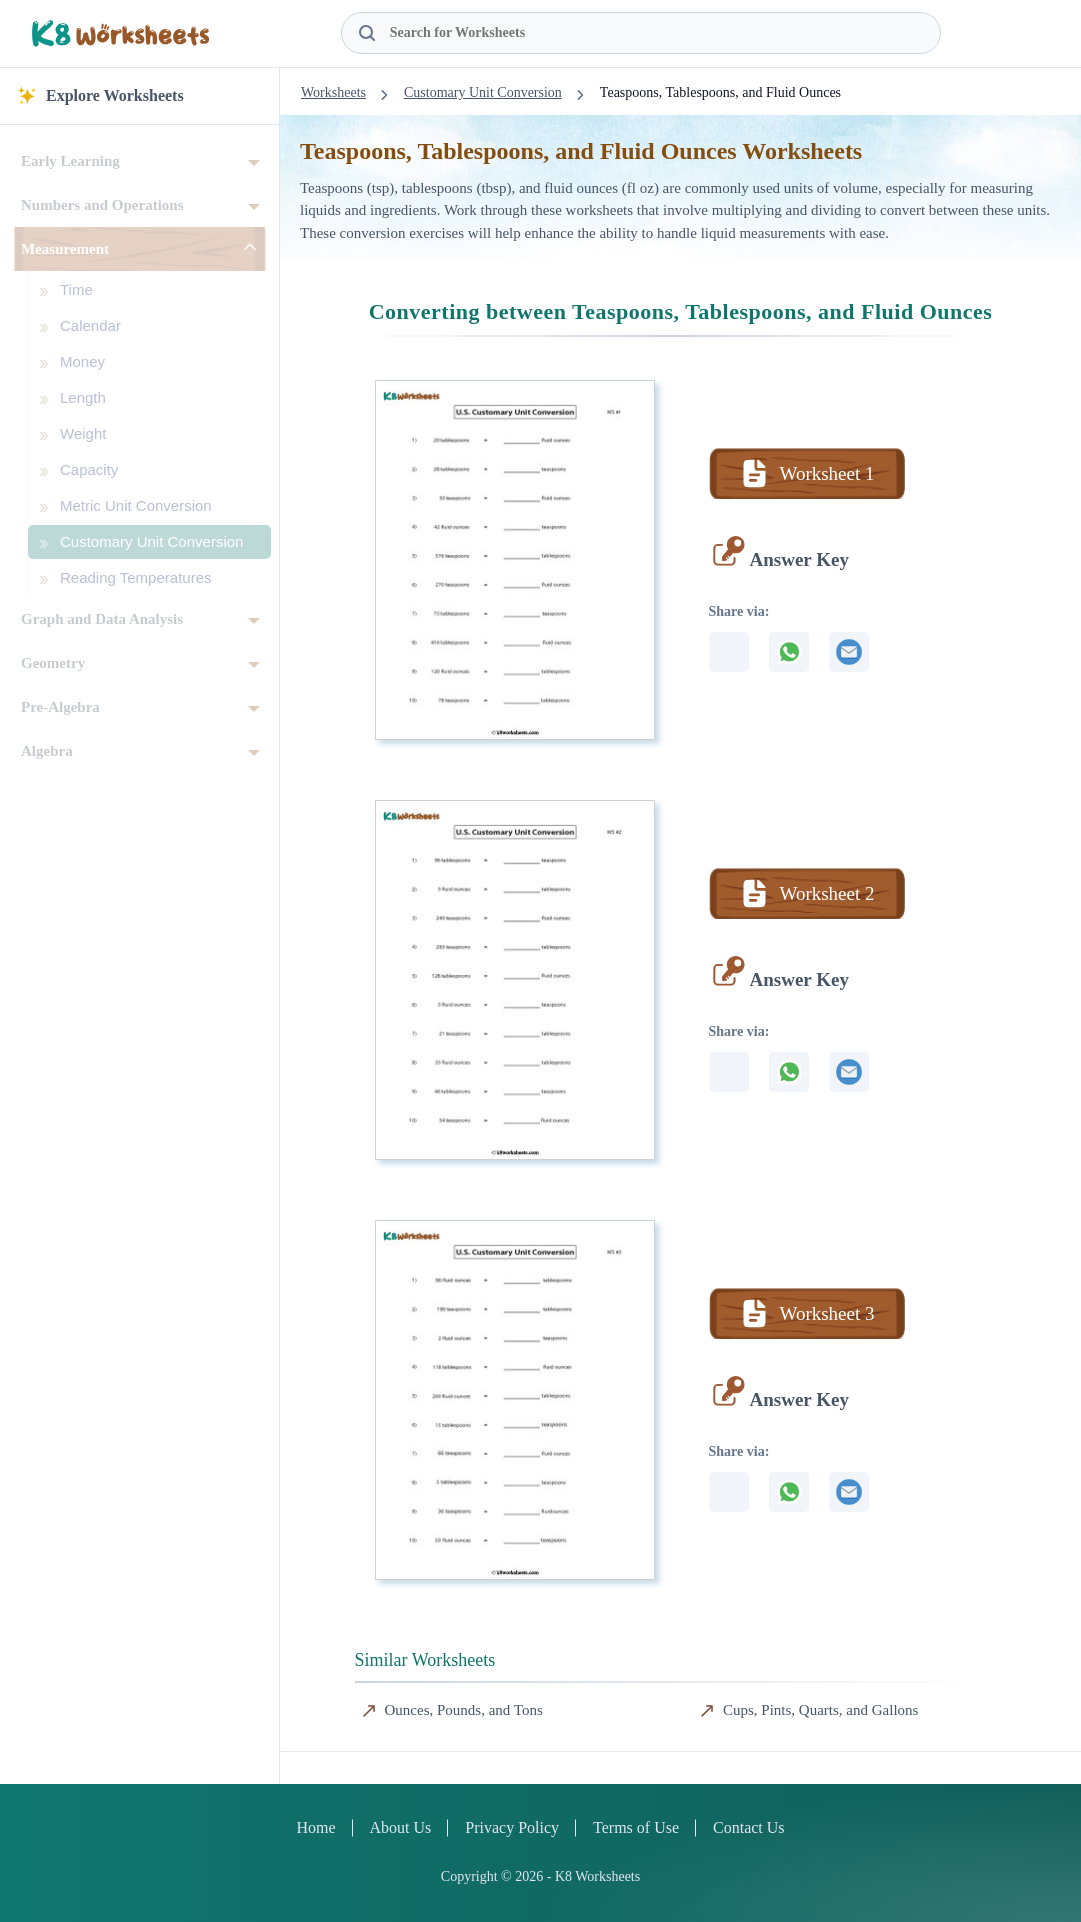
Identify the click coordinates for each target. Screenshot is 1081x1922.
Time (76, 289)
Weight (83, 433)
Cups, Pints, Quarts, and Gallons (820, 1710)
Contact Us (749, 1827)
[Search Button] (367, 33)
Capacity (89, 469)
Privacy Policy (512, 1827)
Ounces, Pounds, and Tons (464, 1710)
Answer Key (799, 559)
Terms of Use (636, 1827)
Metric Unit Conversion (136, 505)
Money (82, 361)
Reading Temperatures (135, 577)
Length (83, 397)
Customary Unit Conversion (151, 541)
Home (315, 1827)
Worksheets (333, 92)
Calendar (90, 325)
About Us (401, 1827)
